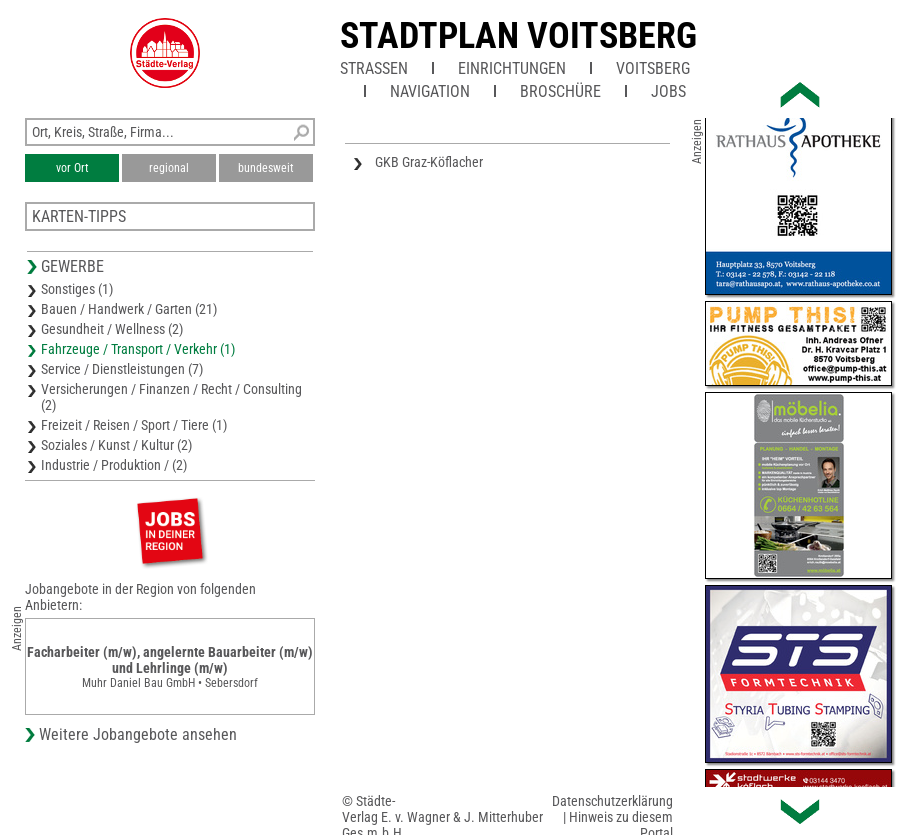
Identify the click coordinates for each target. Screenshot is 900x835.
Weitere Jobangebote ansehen (138, 734)
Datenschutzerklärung (612, 801)
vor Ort (72, 168)
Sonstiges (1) (77, 289)
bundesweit (266, 168)
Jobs (668, 91)
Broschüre (560, 91)
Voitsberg (653, 68)
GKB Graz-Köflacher (429, 162)
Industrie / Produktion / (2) (114, 465)
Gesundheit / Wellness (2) (112, 329)
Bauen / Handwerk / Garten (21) (129, 309)
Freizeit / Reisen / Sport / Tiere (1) (134, 425)
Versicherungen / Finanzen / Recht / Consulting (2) (171, 397)
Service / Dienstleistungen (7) (122, 369)
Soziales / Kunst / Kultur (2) (116, 445)
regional (169, 168)
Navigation (430, 91)
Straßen (374, 68)
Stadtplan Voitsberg (518, 36)
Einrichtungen (512, 68)
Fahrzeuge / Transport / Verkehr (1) (138, 349)
